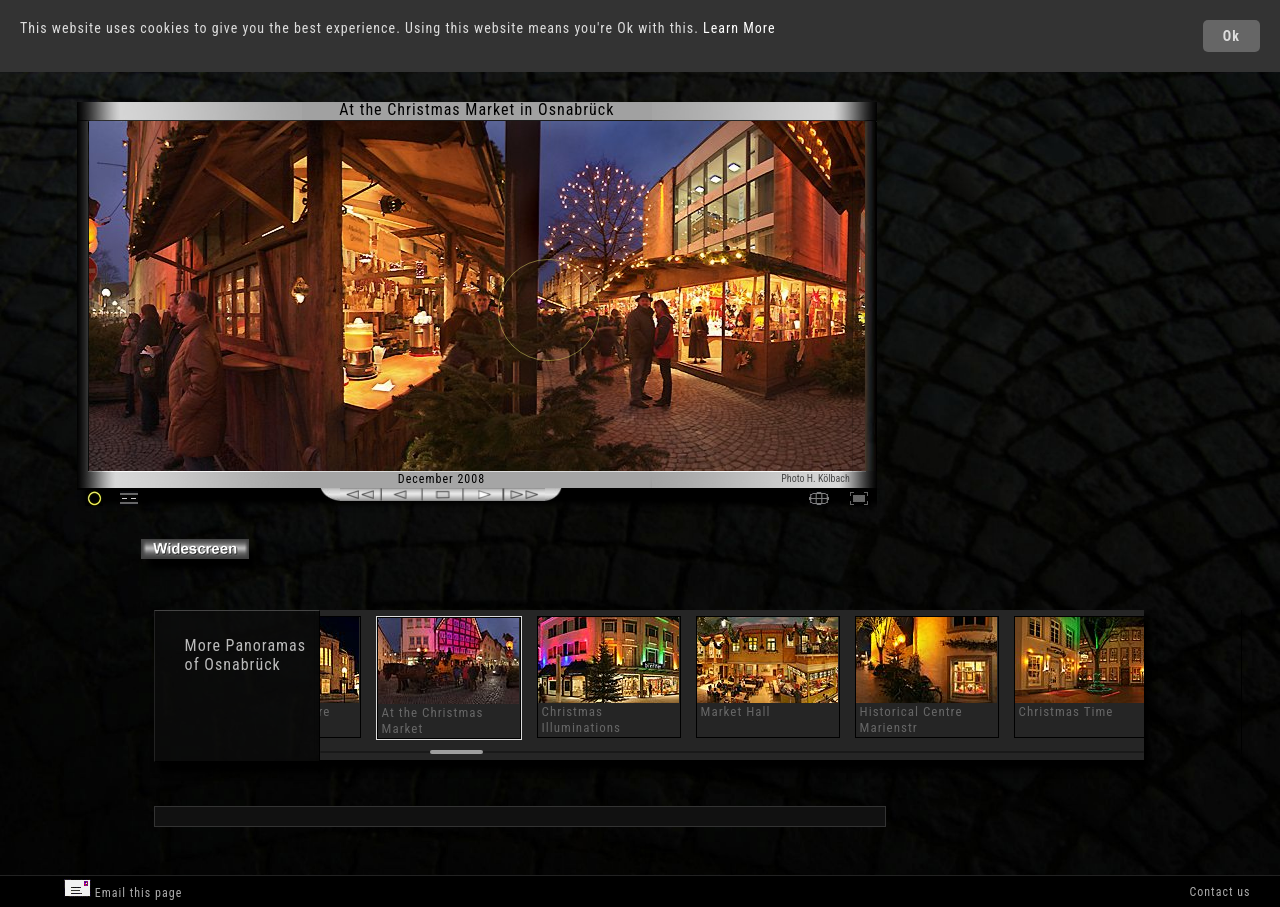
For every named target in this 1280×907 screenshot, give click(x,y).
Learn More (739, 28)
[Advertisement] (963, 270)
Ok (1231, 36)
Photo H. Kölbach (815, 478)
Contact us (1219, 892)
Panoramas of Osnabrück (245, 655)
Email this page (123, 889)
